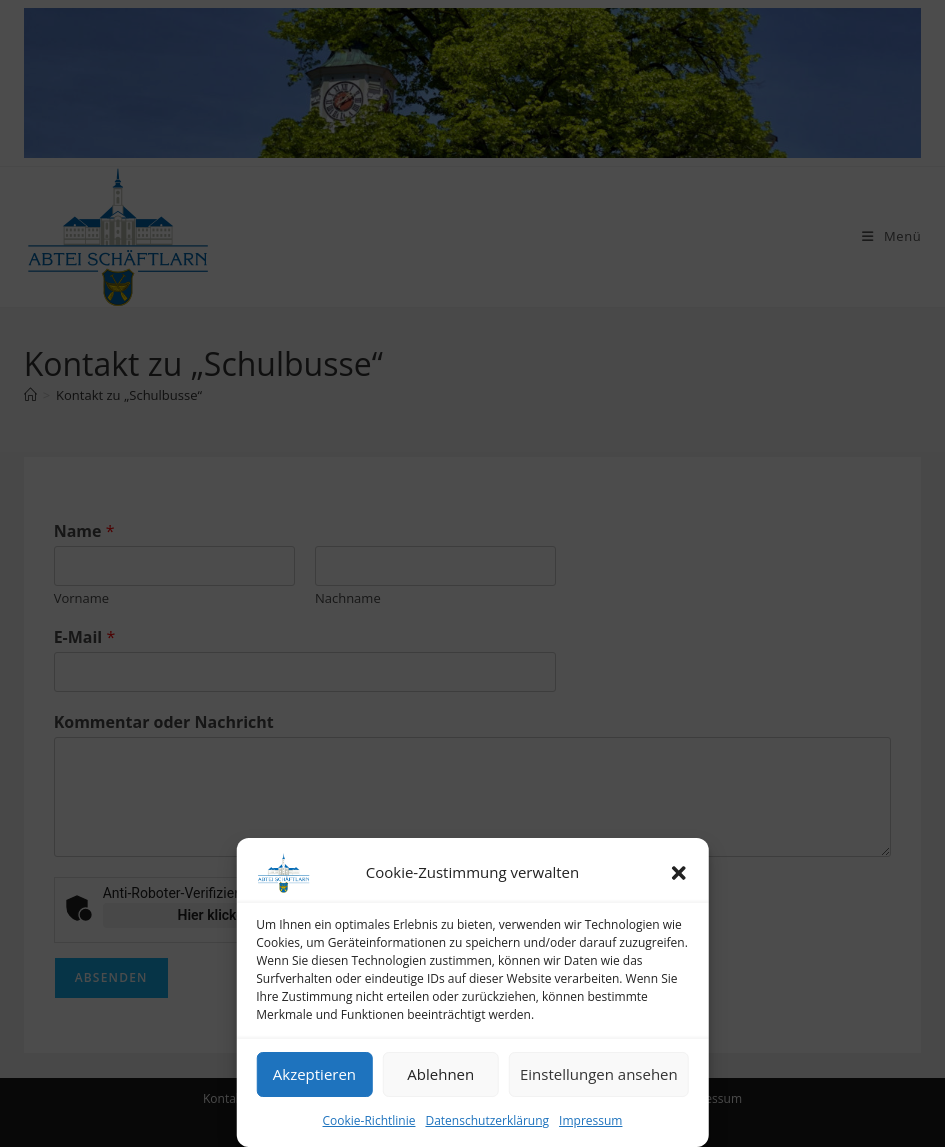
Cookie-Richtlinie (369, 1120)
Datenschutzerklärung (487, 1120)
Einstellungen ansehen (599, 1074)
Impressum (590, 1120)
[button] (679, 873)
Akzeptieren (314, 1074)
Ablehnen (440, 1074)
